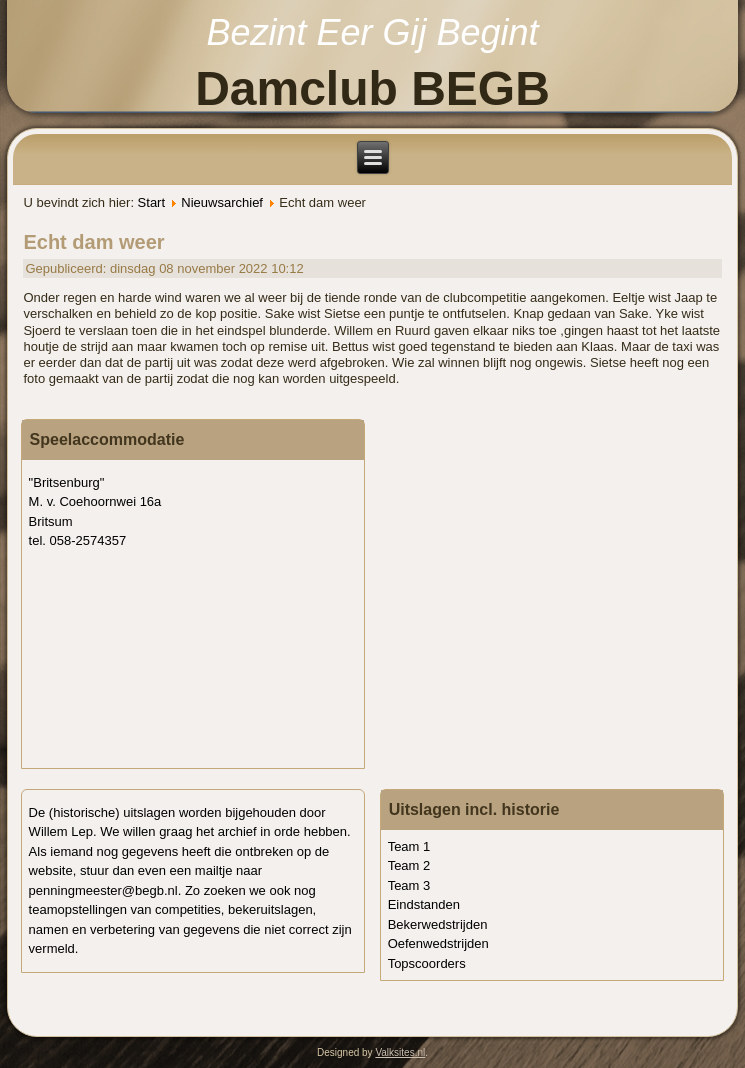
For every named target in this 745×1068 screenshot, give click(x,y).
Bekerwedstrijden (438, 924)
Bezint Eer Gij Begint (372, 32)
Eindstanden (424, 904)
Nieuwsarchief (222, 202)
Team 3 (409, 885)
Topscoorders (427, 963)
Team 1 (409, 846)
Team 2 (409, 865)
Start (151, 202)
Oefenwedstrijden (438, 943)
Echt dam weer (93, 242)
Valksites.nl (400, 1052)
